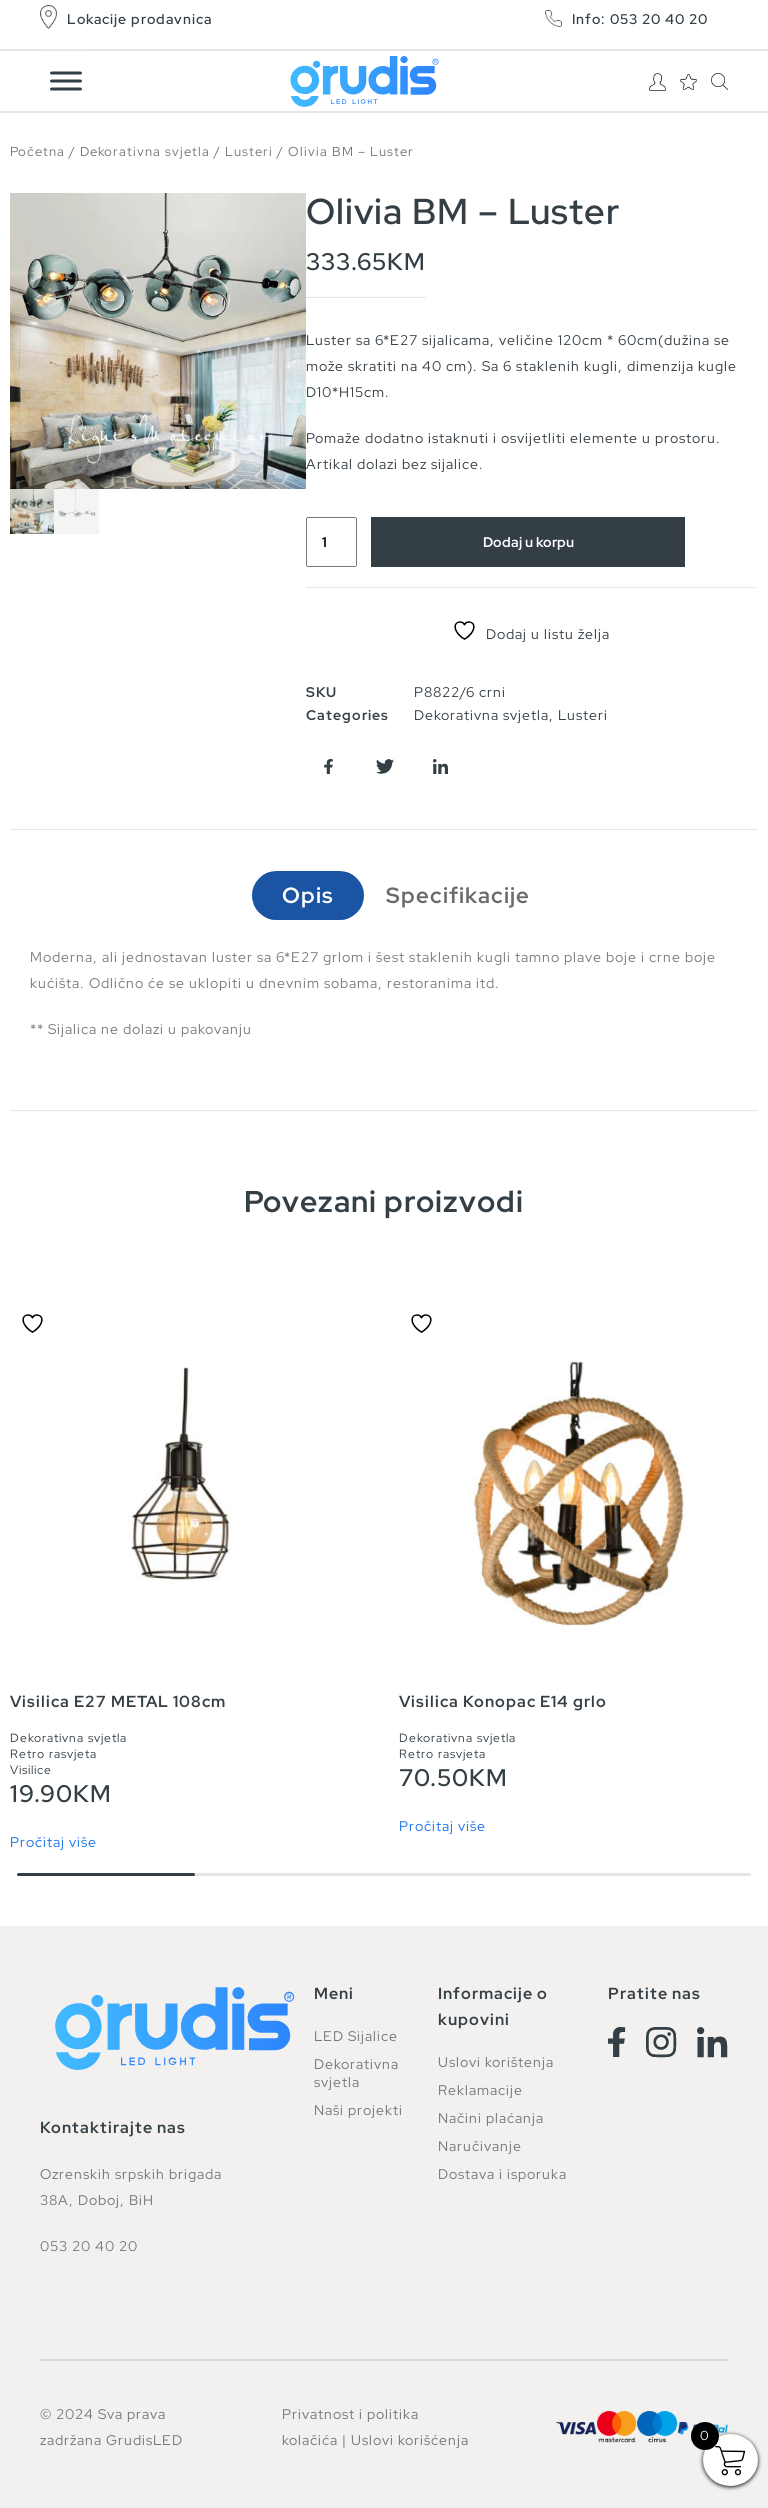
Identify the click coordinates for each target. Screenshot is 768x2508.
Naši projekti (358, 2110)
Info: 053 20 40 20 (640, 19)
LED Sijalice (356, 2036)
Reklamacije (480, 2090)
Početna (37, 151)
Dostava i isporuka (502, 2174)
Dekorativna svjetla (145, 151)
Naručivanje (480, 2146)
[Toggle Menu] (66, 80)
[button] (328, 766)
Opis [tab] (308, 895)
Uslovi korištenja (496, 2062)
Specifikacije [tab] (458, 895)
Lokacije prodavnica (139, 19)
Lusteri (249, 151)
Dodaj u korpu (528, 542)
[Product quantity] (331, 542)
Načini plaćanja (491, 2118)
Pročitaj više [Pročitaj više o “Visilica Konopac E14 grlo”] (442, 1826)
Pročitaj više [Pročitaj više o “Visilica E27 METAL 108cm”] (53, 1842)
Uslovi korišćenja (410, 2440)
